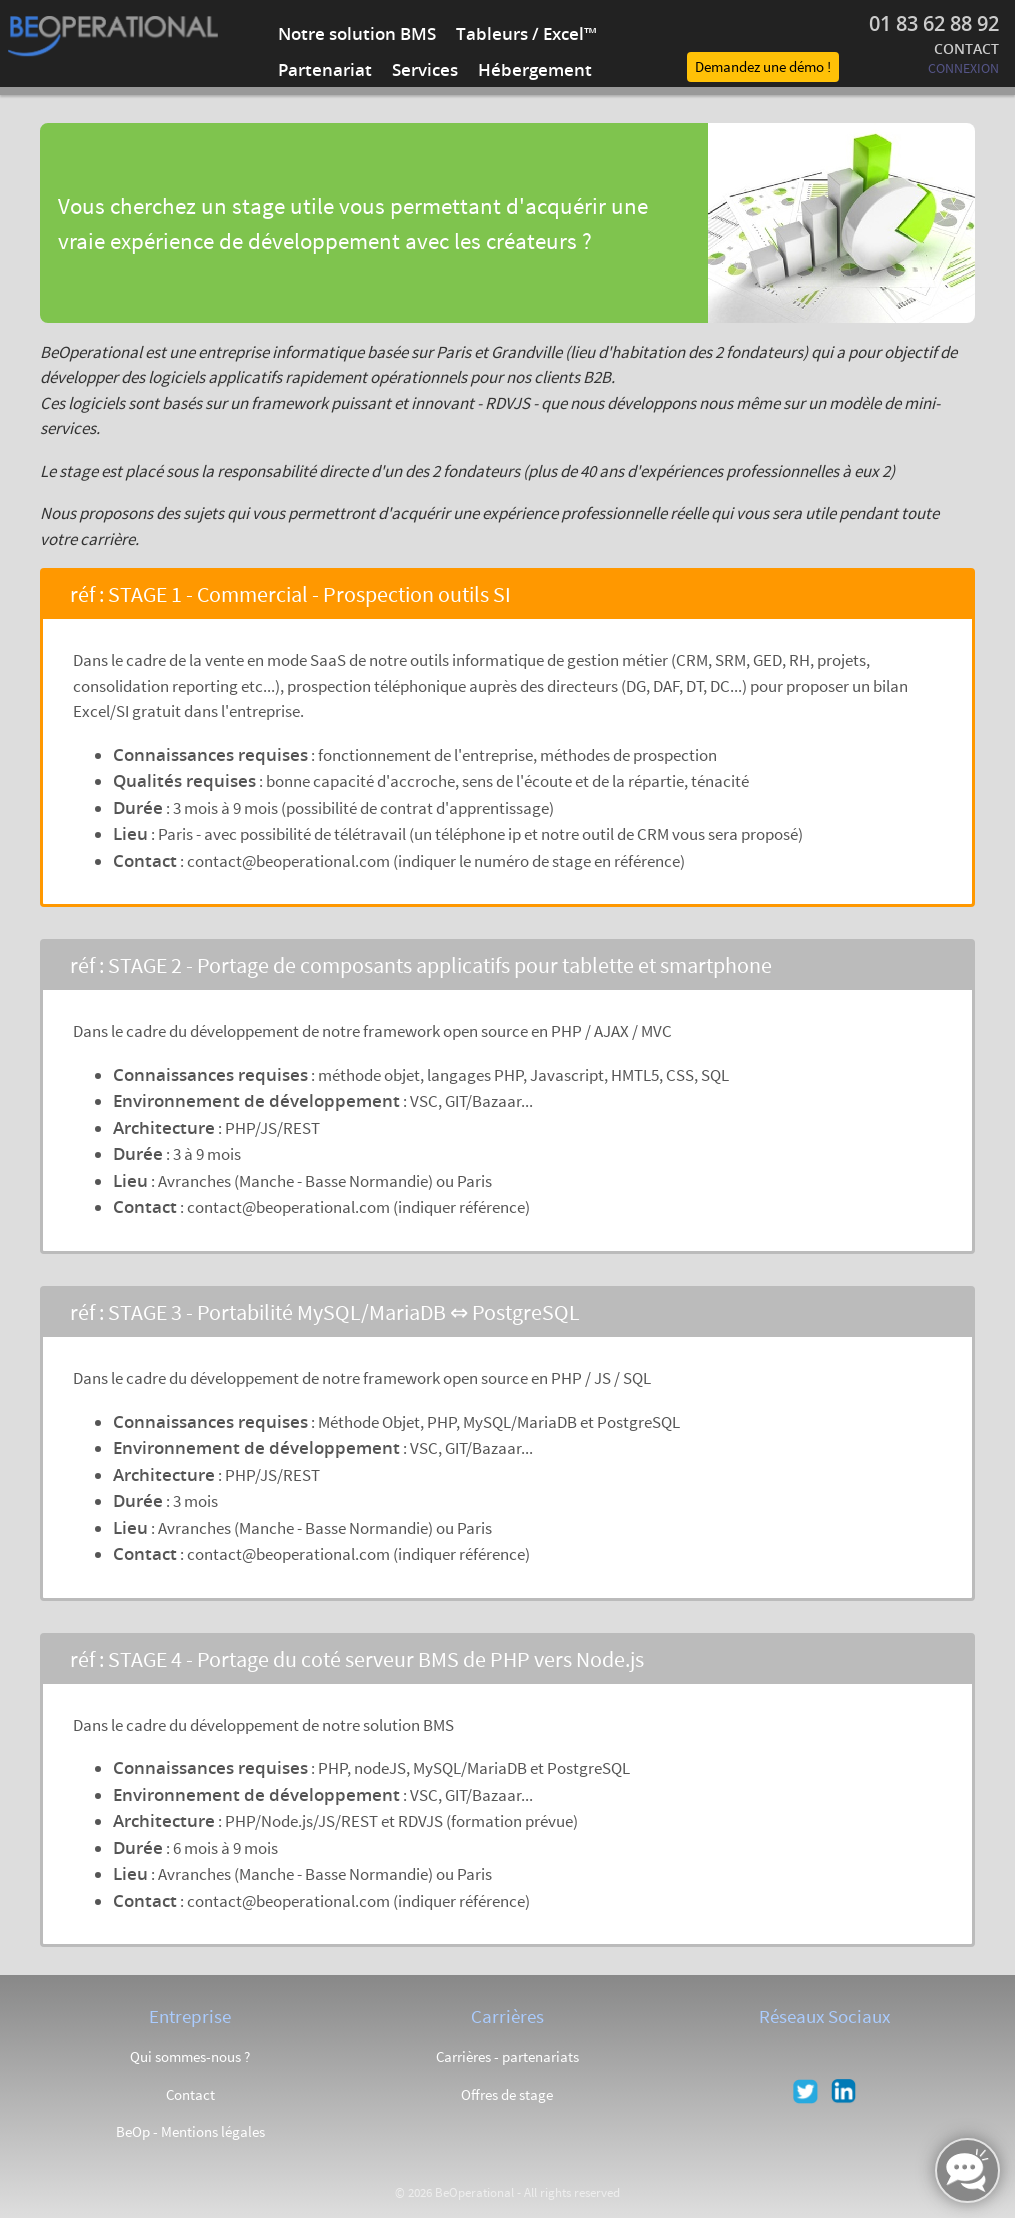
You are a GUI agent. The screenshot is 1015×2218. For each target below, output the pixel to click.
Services (425, 69)
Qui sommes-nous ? (190, 2056)
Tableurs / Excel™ (526, 33)
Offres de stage (507, 2094)
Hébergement (535, 69)
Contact (190, 2094)
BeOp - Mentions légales (190, 2131)
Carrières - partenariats (507, 2056)
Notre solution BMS (357, 33)
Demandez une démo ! (763, 66)
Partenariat (325, 69)
